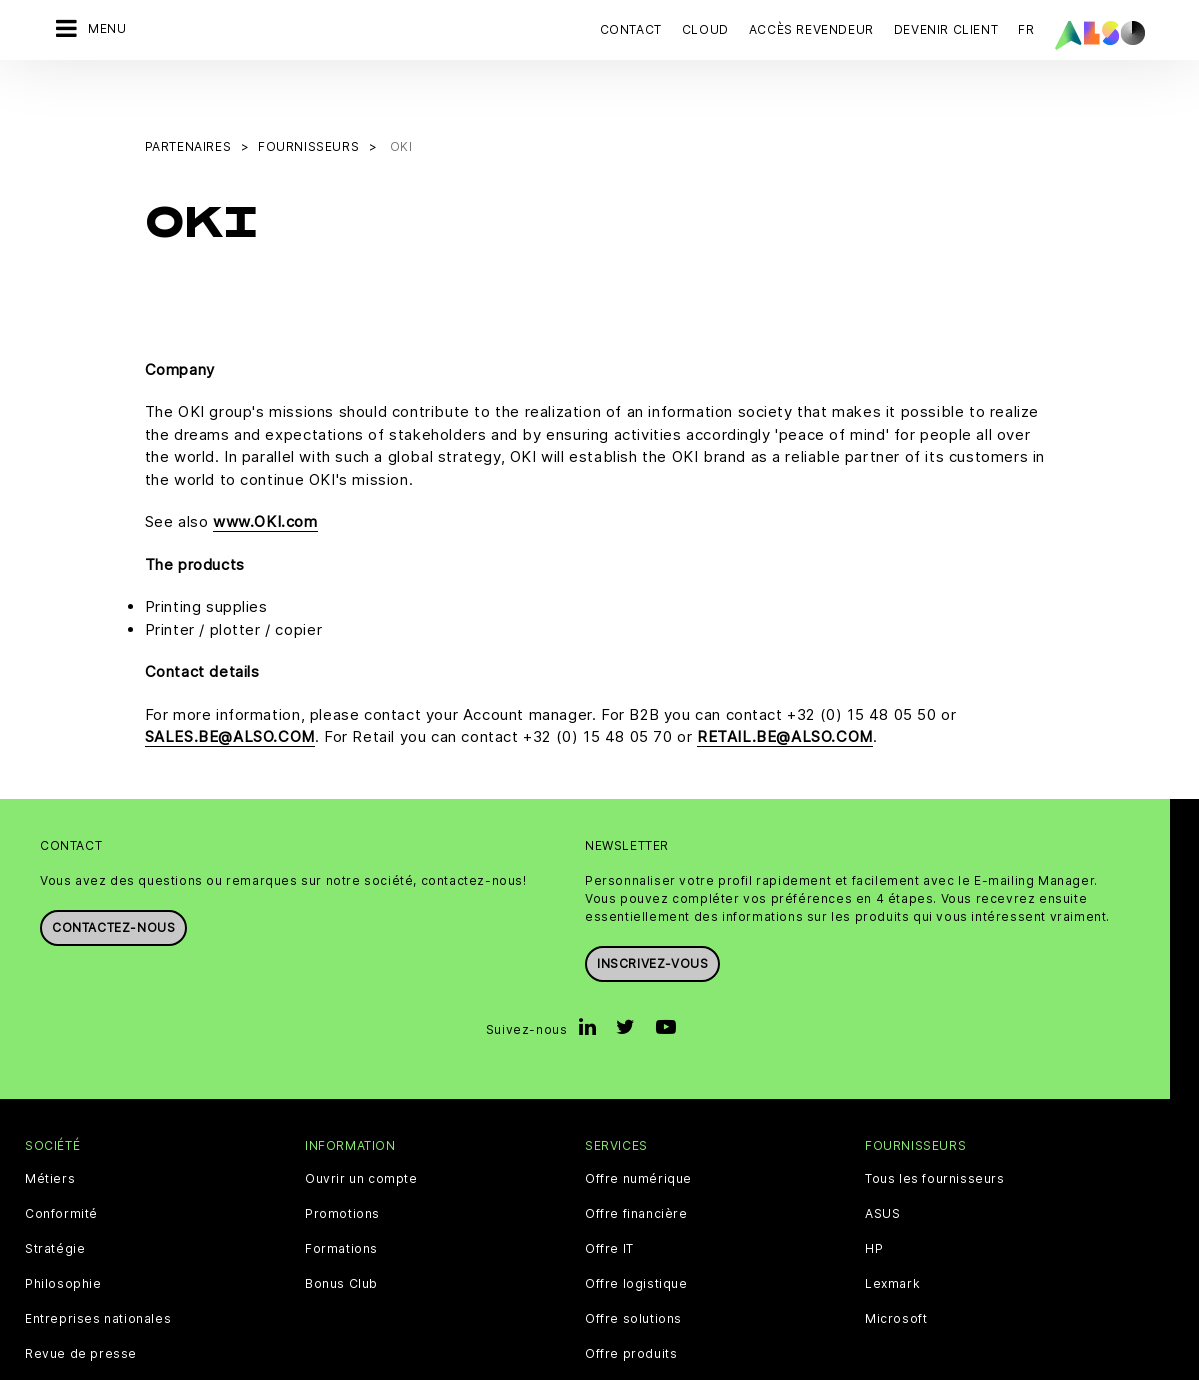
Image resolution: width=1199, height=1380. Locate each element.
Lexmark (892, 1233)
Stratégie (55, 1198)
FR (1026, 29)
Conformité (61, 1163)
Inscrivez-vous (652, 912)
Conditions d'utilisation (618, 1364)
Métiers (50, 1128)
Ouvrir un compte (361, 1128)
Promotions (342, 1163)
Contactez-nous (113, 876)
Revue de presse (81, 1303)
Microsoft (896, 1268)
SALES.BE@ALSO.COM (230, 686)
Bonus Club (341, 1233)
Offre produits (631, 1303)
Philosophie (63, 1233)
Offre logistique (636, 1233)
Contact (631, 29)
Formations (341, 1198)
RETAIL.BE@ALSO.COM (785, 686)
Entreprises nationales (98, 1268)
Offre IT (609, 1198)
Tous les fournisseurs (935, 1128)
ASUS (882, 1163)
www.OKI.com (265, 471)
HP (874, 1198)
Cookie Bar (386, 1364)
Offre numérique (638, 1128)
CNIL (451, 1364)
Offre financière (636, 1163)
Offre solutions (633, 1268)
